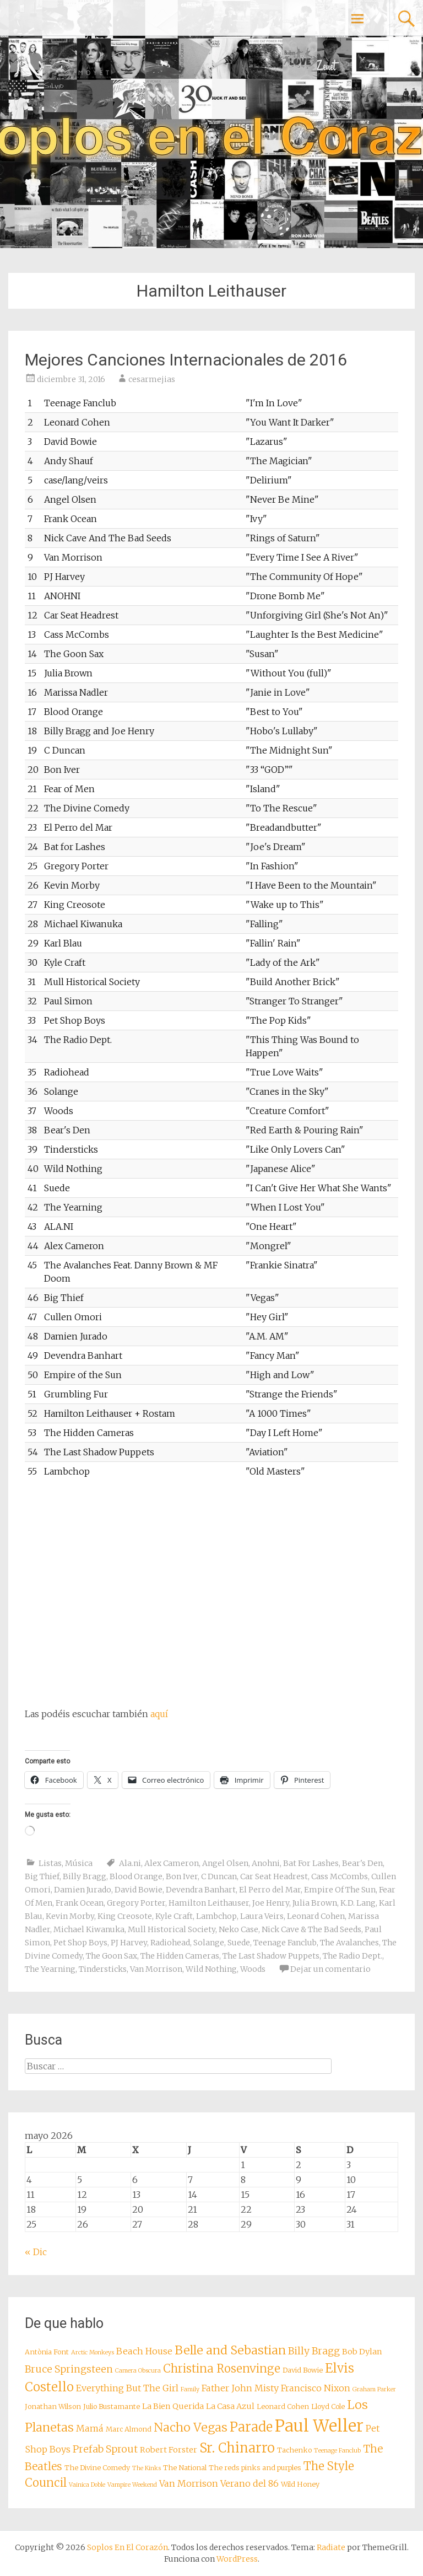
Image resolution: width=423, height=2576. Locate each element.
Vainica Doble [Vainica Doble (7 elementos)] (87, 2484)
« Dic (36, 2251)
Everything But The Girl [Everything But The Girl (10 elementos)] (127, 2388)
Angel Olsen (225, 1863)
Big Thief (42, 1876)
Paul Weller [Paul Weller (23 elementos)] (319, 2426)
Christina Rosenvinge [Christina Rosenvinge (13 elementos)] (221, 2369)
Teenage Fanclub (285, 1943)
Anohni (266, 1863)
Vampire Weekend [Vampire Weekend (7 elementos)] (132, 2484)
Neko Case (238, 1929)
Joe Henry (270, 1903)
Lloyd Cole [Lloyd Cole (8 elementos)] (328, 2406)
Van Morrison (156, 1969)
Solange (208, 1943)
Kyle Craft (174, 1916)
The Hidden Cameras (179, 1956)
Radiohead (170, 1943)
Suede (238, 1943)
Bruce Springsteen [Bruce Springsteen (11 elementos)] (69, 2369)
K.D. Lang (358, 1903)
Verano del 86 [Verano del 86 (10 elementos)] (249, 2483)
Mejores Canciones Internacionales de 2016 (186, 359)
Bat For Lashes (311, 1863)
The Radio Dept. (352, 1956)
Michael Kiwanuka (88, 1929)
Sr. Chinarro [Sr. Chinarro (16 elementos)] (237, 2448)
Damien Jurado (82, 1890)
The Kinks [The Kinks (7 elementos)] (146, 2468)
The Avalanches (349, 1943)
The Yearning (50, 1969)
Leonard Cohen (316, 1916)
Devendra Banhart (201, 1890)
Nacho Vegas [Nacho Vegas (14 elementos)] (190, 2427)
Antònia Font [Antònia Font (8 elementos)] (47, 2352)
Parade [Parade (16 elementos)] (251, 2427)
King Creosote (124, 1916)
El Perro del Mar (270, 1890)
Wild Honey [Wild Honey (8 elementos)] (300, 2484)
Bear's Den (362, 1863)
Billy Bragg (84, 1876)
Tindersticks (103, 1969)
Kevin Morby (70, 1916)
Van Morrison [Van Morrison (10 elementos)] (188, 2483)
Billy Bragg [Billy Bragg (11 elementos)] (314, 2351)
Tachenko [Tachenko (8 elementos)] (294, 2450)
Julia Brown (314, 1903)
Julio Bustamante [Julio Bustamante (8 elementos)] (111, 2406)
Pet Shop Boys (80, 1943)
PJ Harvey (129, 1943)
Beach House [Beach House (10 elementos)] (144, 2351)
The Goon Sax (111, 1956)
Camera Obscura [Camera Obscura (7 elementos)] (138, 2370)
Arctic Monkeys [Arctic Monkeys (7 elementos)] (92, 2352)
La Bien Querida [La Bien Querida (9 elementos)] (173, 2406)
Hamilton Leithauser (209, 1903)
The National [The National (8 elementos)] (185, 2468)
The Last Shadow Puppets (271, 1956)
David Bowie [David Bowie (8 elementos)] (303, 2370)
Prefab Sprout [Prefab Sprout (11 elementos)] (105, 2449)
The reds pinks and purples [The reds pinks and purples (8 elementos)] (255, 2468)
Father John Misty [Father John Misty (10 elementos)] (240, 2388)
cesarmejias (151, 379)
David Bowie (138, 1890)
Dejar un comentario (330, 1969)
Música (79, 1863)
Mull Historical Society (171, 1929)
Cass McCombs (339, 1876)
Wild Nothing (211, 1969)
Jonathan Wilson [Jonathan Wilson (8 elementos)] (53, 2406)
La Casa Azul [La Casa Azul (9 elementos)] (230, 2406)
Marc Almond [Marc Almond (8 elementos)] (128, 2429)
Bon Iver (182, 1876)
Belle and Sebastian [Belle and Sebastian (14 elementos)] (230, 2350)
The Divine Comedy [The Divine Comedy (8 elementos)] (97, 2468)
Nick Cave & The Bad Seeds (311, 1929)
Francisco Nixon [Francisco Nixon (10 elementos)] (315, 2388)
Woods (252, 1969)
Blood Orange (136, 1876)
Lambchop (216, 1916)
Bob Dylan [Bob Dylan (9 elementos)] (362, 2352)
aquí (159, 1713)
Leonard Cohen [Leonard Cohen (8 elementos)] (283, 2406)
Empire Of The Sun (340, 1890)
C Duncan (219, 1876)
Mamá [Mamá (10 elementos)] (90, 2428)
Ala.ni (130, 1863)
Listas (50, 1863)
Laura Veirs (262, 1916)
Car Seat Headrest (274, 1876)
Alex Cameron (171, 1863)
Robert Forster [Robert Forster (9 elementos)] (168, 2450)
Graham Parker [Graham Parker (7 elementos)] (374, 2389)
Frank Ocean (80, 1903)
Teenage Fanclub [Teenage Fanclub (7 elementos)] (337, 2450)
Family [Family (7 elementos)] (190, 2389)
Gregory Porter (136, 1903)
